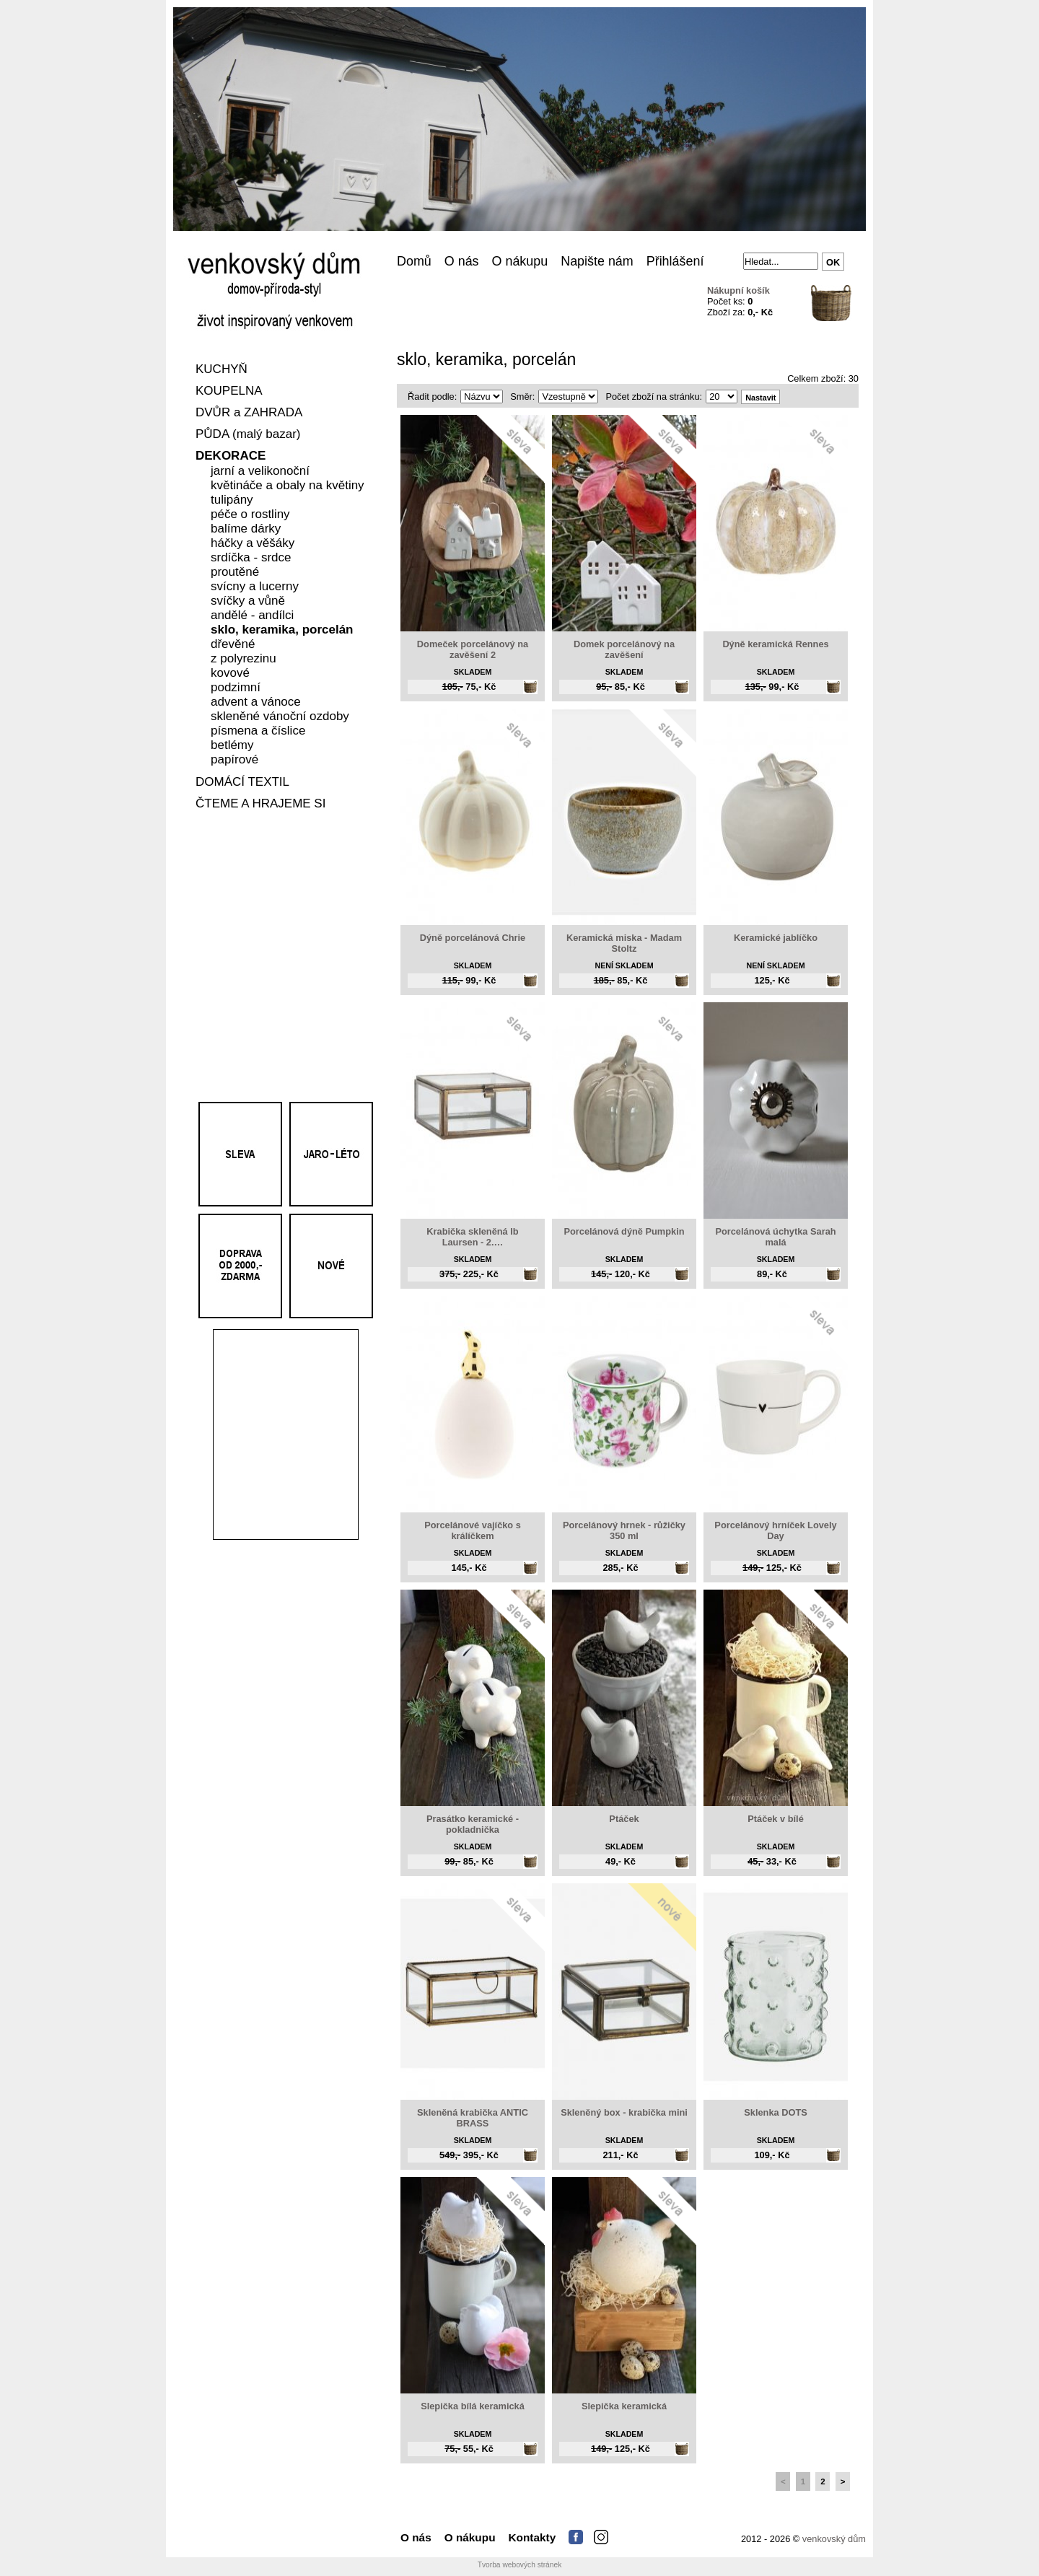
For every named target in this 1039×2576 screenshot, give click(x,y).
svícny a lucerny (255, 587)
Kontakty (532, 2537)
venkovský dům (834, 2538)
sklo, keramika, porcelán (282, 630)
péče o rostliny (250, 515)
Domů (414, 261)
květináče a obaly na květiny (287, 486)
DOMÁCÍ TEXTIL (242, 782)
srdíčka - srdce (251, 558)
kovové (230, 673)
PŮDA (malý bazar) (248, 435)
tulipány (232, 500)
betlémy (232, 746)
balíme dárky (246, 529)
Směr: (522, 396)
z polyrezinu (243, 659)
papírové (234, 760)
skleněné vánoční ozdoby (280, 717)
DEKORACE (231, 456)
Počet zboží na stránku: (653, 396)
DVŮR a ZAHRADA (249, 413)
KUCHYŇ (221, 370)
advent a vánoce (256, 702)
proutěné (235, 572)
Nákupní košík (738, 290)
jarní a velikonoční (260, 471)
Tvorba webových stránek (520, 2565)
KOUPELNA (229, 391)
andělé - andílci (252, 616)
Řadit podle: (432, 396)
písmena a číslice (258, 731)
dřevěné (233, 645)
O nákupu (520, 261)
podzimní (235, 688)
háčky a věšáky (252, 544)
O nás (461, 261)
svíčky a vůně (248, 601)
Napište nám (597, 261)
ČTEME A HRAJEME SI (260, 804)
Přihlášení (675, 261)
